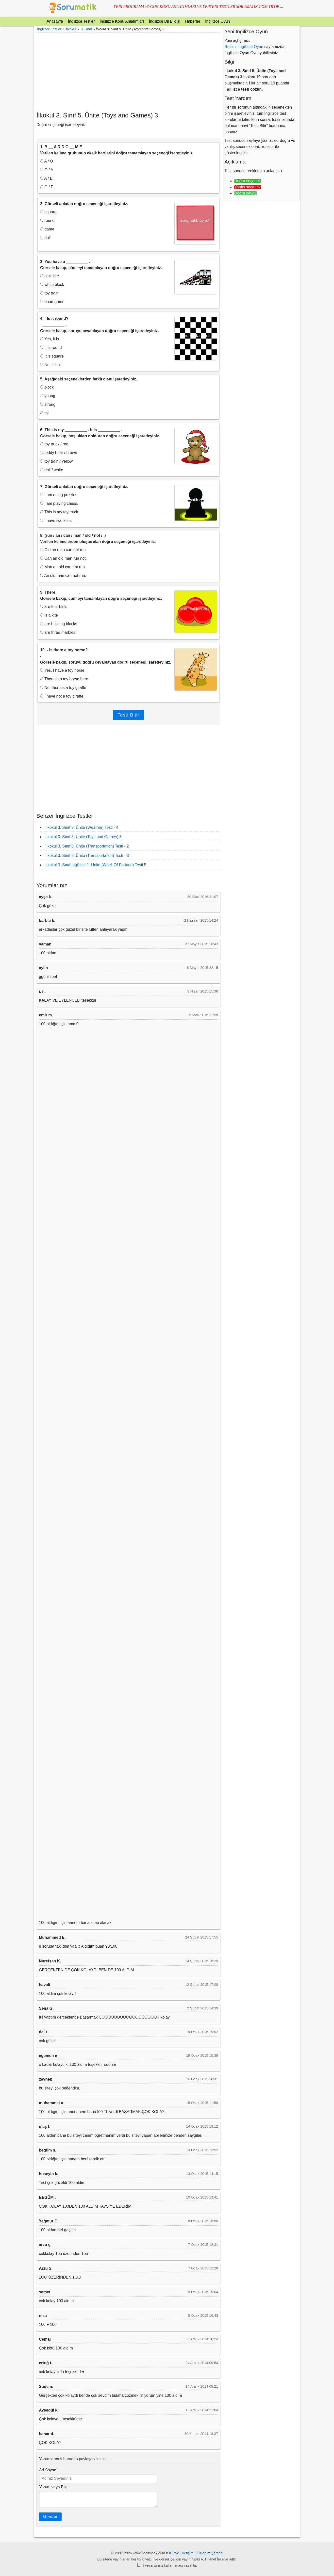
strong (47, 404)
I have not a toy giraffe (61, 696)
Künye (174, 2553)
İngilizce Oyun (217, 21)
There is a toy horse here (64, 679)
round (47, 220)
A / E (46, 178)
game (47, 229)
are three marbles (57, 632)
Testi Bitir (128, 714)
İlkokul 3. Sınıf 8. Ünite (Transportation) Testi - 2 (87, 846)
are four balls (53, 606)
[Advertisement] (128, 71)
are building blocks (58, 624)
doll (45, 238)
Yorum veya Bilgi (53, 2487)
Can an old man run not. (63, 558)
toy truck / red (54, 444)
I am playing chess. (59, 503)
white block (52, 284)
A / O (46, 161)
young (47, 396)
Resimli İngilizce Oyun (243, 47)
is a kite (49, 615)
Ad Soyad (47, 2470)
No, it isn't (51, 365)
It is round (51, 347)
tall (45, 413)
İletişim (187, 2553)
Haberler (192, 21)
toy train (49, 293)
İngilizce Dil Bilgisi (164, 21)
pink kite (49, 276)
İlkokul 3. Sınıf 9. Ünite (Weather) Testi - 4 (82, 827)
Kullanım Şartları (210, 2553)
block (47, 387)
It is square (52, 356)
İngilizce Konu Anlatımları (122, 21)
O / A (46, 170)
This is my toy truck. (59, 512)
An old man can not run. (63, 575)
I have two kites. (56, 521)
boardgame (52, 302)
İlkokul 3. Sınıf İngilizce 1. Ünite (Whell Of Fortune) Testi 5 (96, 865)
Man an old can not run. (63, 567)
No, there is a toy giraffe (63, 687)
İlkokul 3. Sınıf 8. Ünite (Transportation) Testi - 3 (87, 855)
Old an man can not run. (63, 550)
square (48, 212)
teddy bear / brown (58, 453)
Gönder (50, 2516)
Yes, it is (49, 339)
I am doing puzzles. (59, 495)
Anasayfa (55, 21)
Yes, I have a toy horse (62, 670)
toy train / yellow (56, 461)
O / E (46, 187)
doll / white (51, 470)
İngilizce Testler (81, 21)
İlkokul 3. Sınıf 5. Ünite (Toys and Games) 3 (84, 837)
